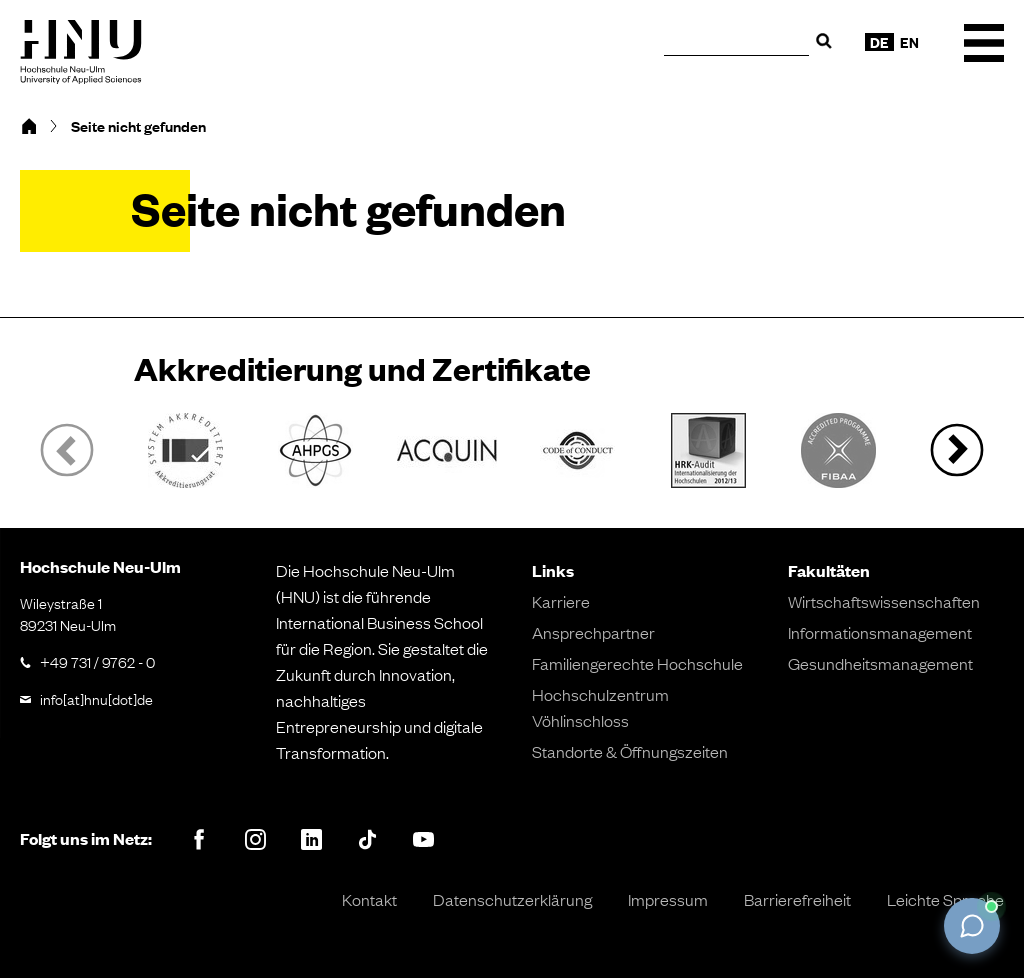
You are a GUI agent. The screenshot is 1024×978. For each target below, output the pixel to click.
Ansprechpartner (593, 632)
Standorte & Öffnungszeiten (630, 751)
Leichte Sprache (945, 899)
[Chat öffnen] (972, 926)
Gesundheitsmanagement (880, 663)
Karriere (561, 601)
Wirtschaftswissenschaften (884, 601)
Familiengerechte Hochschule (637, 663)
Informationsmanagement (880, 632)
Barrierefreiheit (797, 899)
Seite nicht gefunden (138, 126)
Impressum (668, 899)
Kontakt (369, 899)
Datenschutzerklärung (512, 899)
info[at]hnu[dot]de (96, 698)
